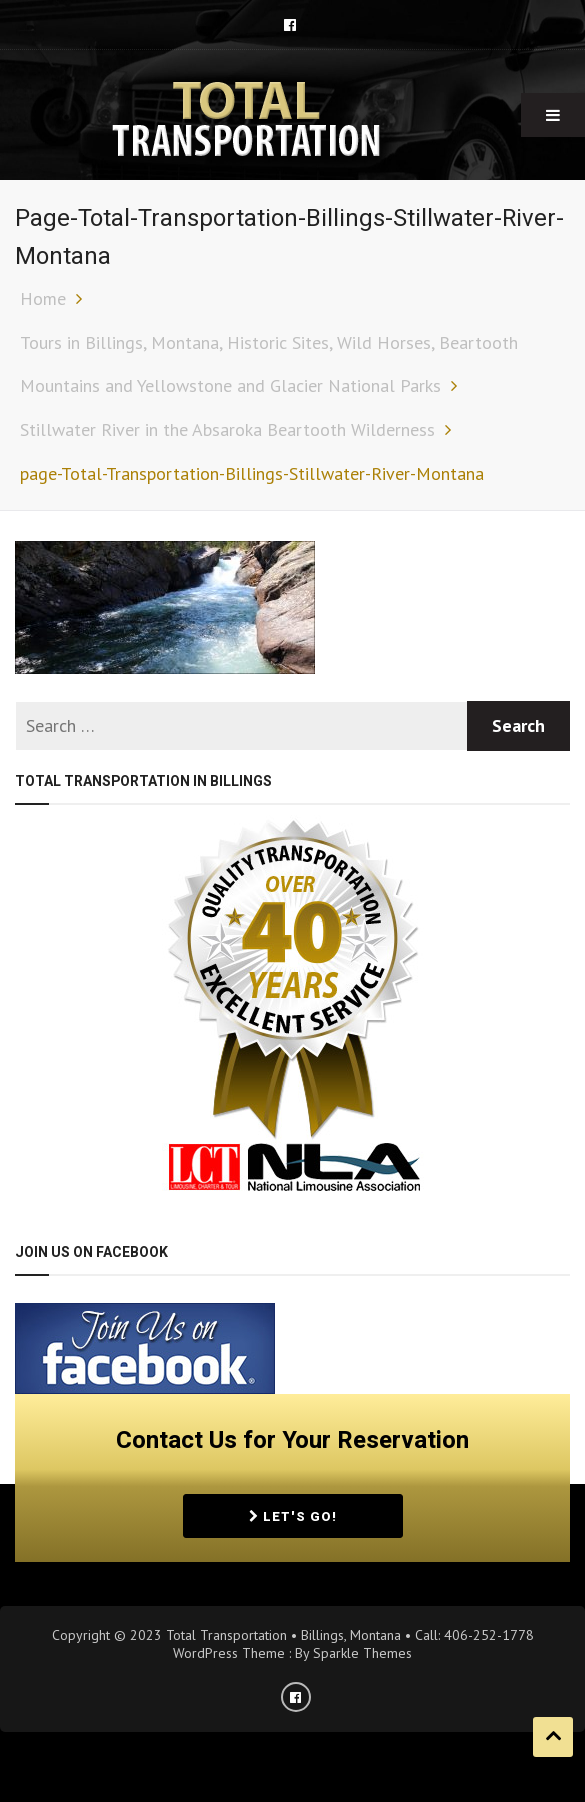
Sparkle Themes (362, 1653)
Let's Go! (293, 1516)
